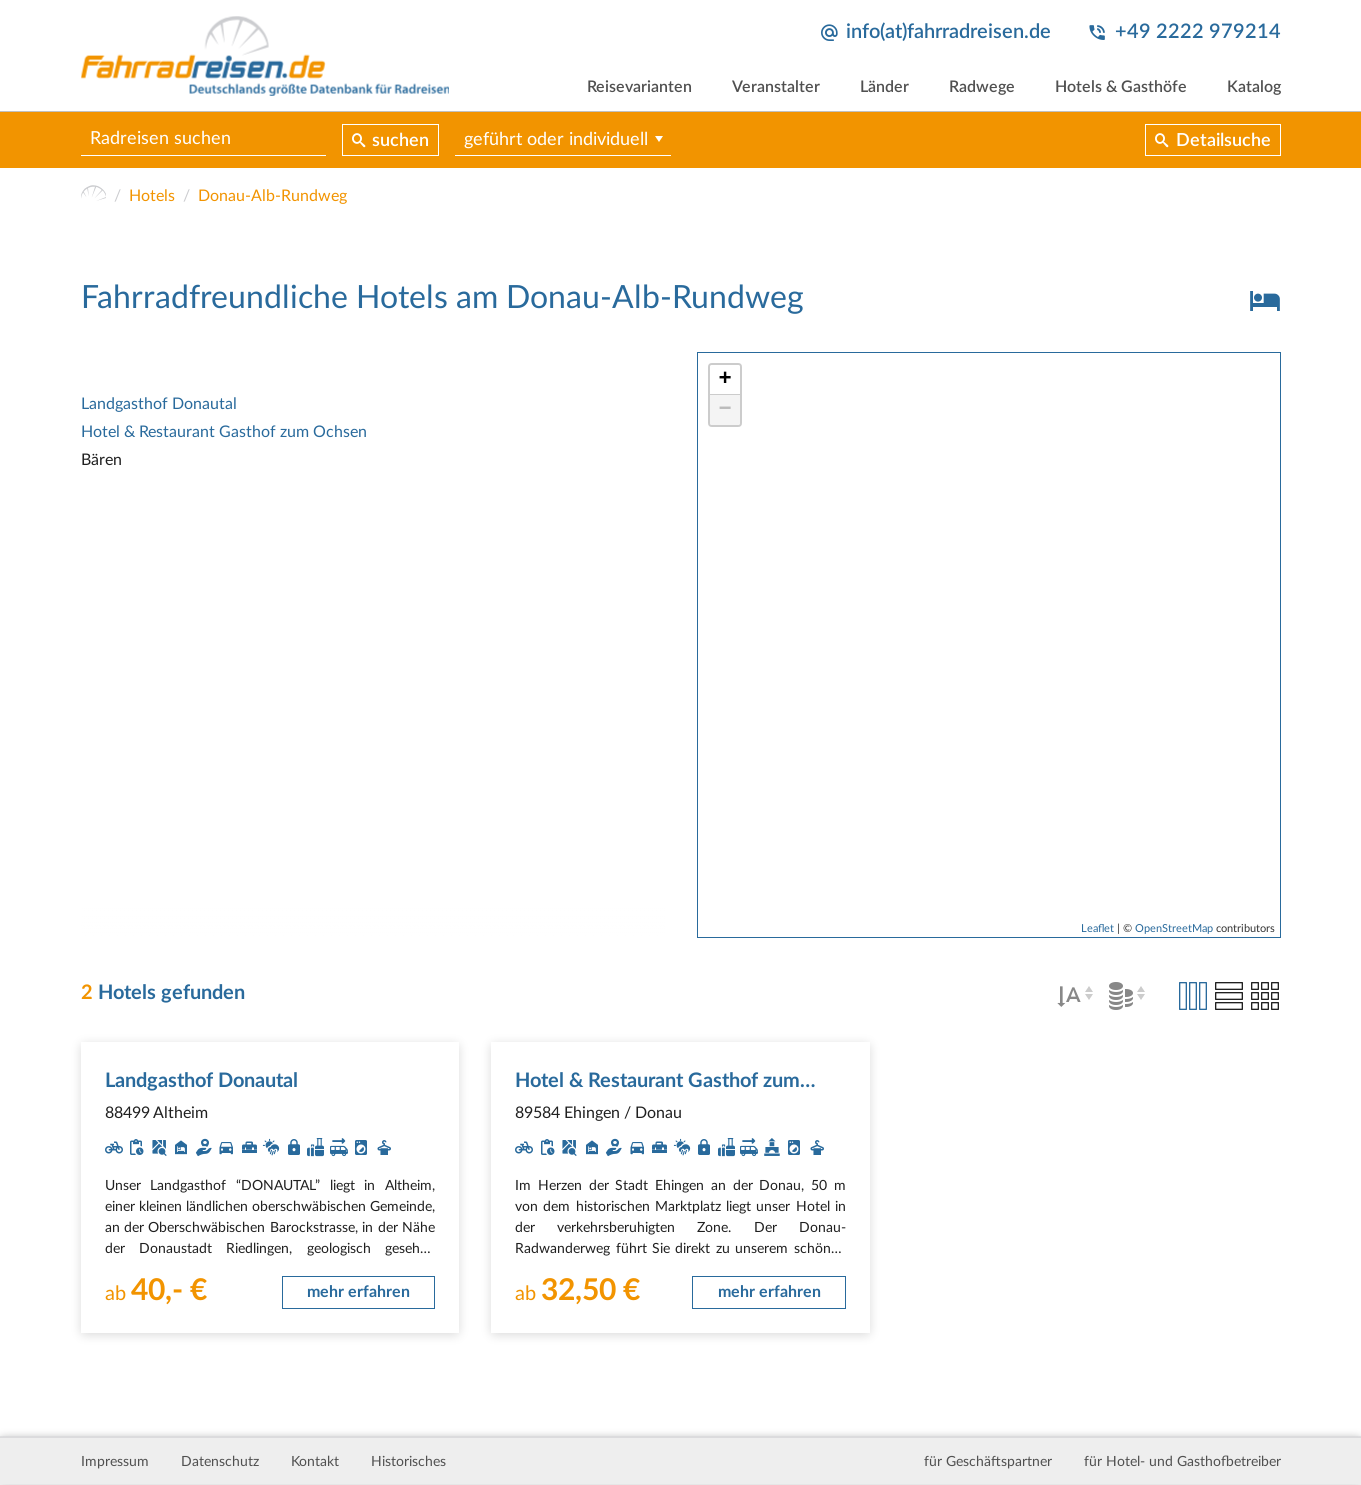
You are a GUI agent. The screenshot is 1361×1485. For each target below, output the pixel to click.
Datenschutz (220, 1462)
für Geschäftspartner (988, 1462)
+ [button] (724, 380)
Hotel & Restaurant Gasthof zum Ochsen (224, 432)
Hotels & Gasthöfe (1121, 87)
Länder (884, 87)
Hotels (152, 196)
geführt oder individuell (556, 140)
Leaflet (1097, 928)
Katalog (1254, 87)
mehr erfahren (358, 1292)
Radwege (982, 87)
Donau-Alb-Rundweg (272, 196)
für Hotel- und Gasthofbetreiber (1182, 1462)
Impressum (115, 1462)
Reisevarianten (639, 87)
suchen (400, 141)
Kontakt (315, 1462)
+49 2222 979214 (1198, 32)
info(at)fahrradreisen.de (948, 32)
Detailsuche (1223, 141)
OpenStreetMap (1174, 928)
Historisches (408, 1462)
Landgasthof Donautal (159, 404)
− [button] (724, 410)
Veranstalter (776, 87)
